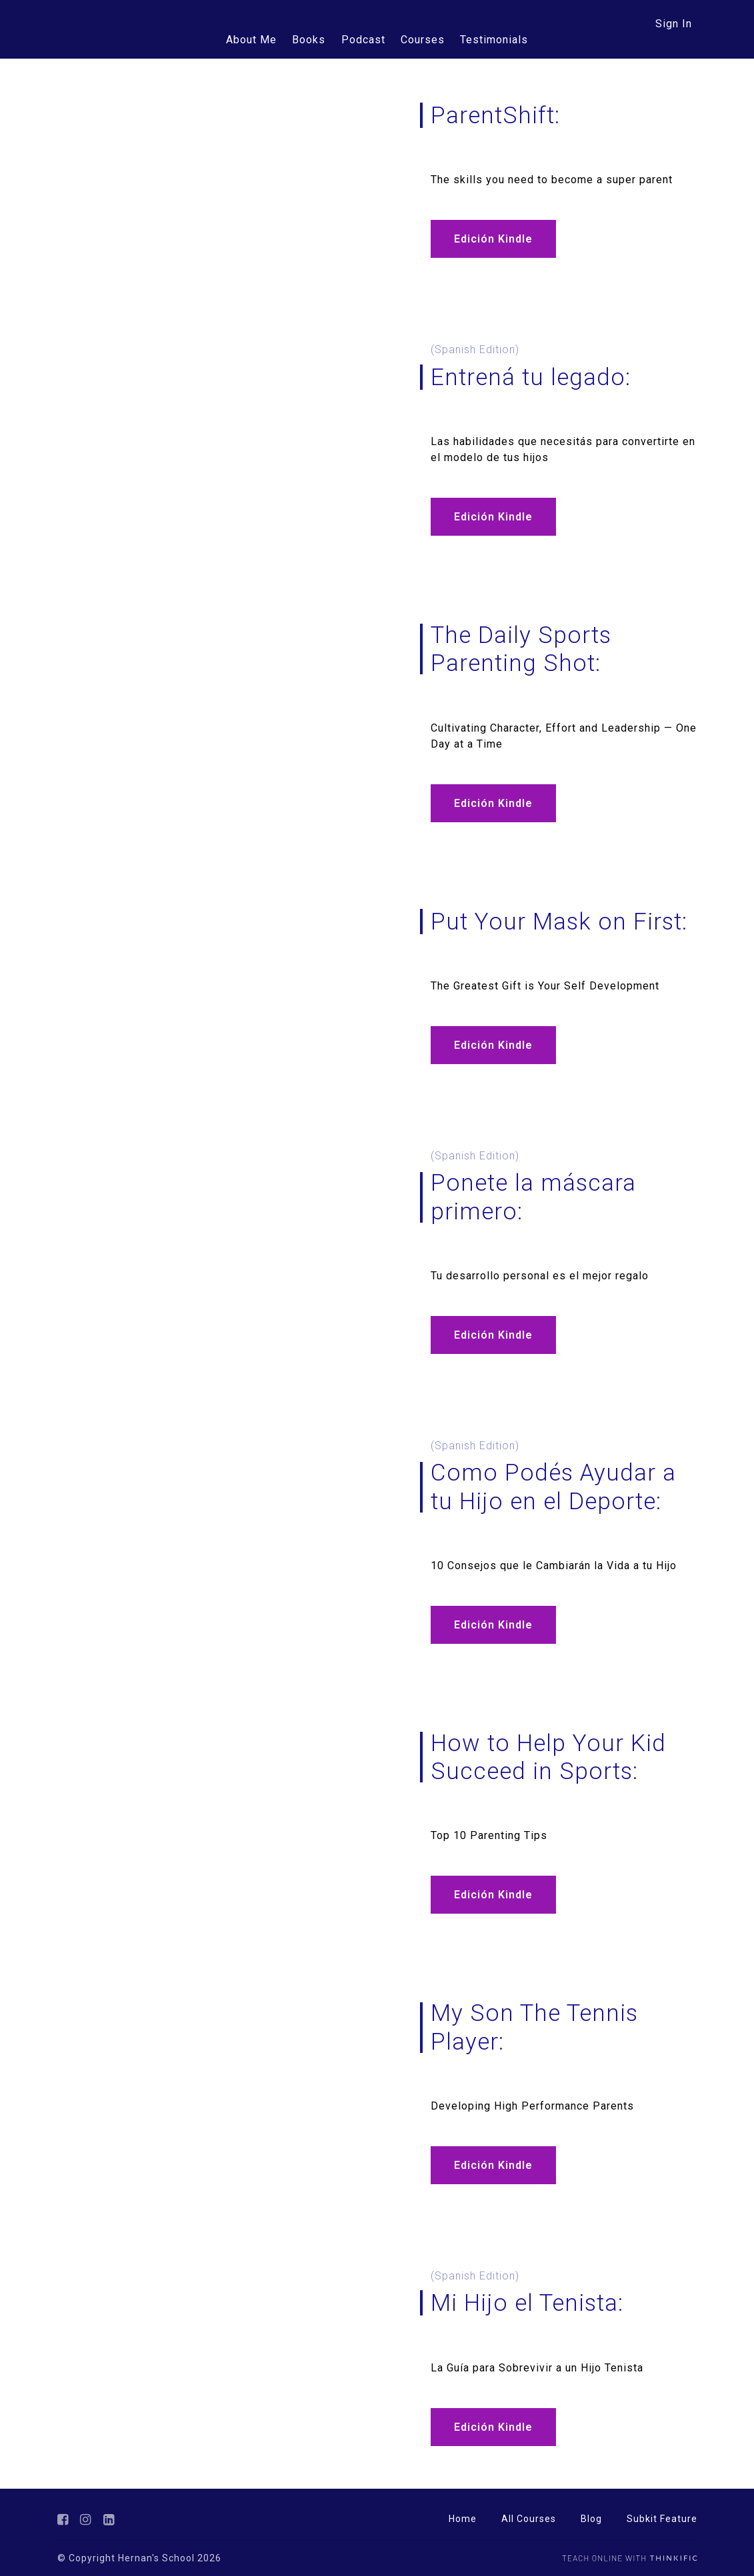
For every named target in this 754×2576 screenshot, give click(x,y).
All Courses (528, 2518)
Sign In (673, 23)
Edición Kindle (493, 239)
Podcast (363, 39)
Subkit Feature (662, 2518)
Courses (421, 39)
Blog (591, 2518)
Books (310, 39)
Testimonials (491, 39)
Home (463, 2518)
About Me (254, 39)
